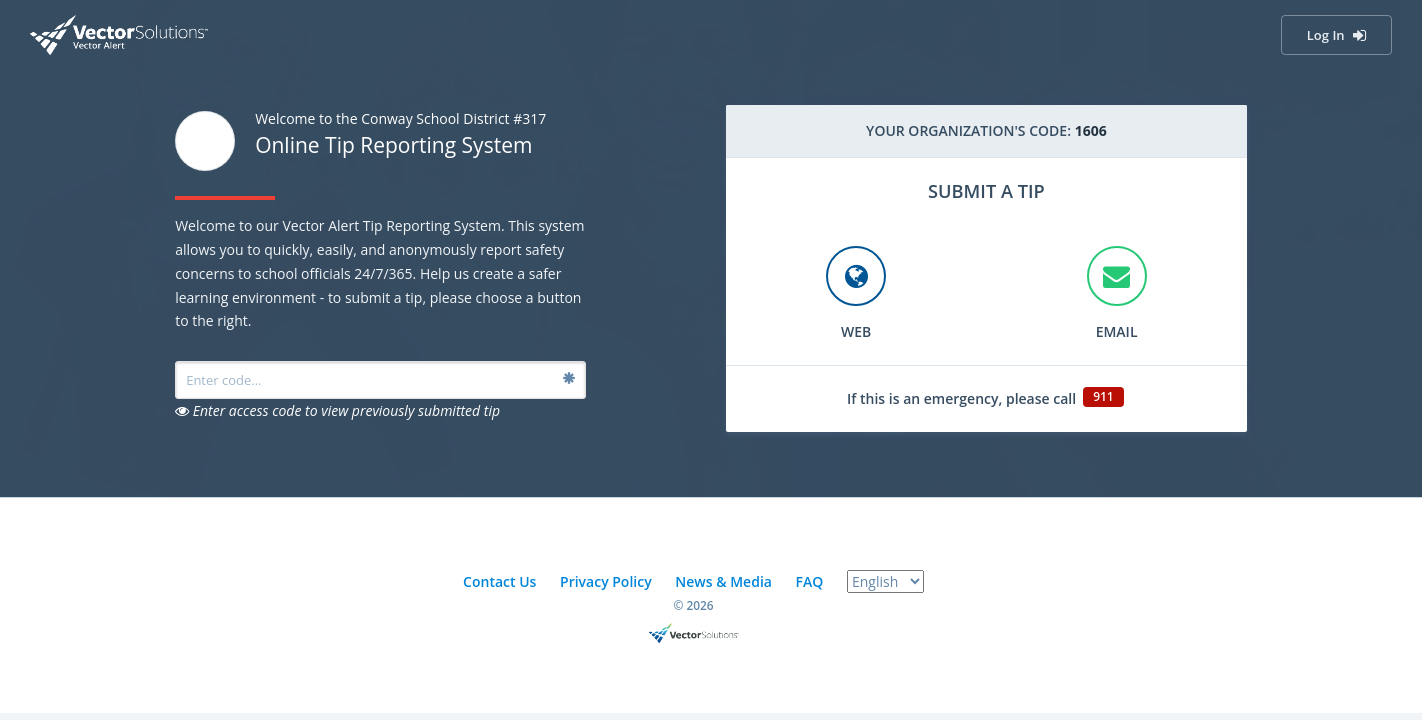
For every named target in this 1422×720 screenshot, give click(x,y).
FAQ (810, 581)
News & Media (723, 581)
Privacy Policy (606, 581)
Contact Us (499, 581)
